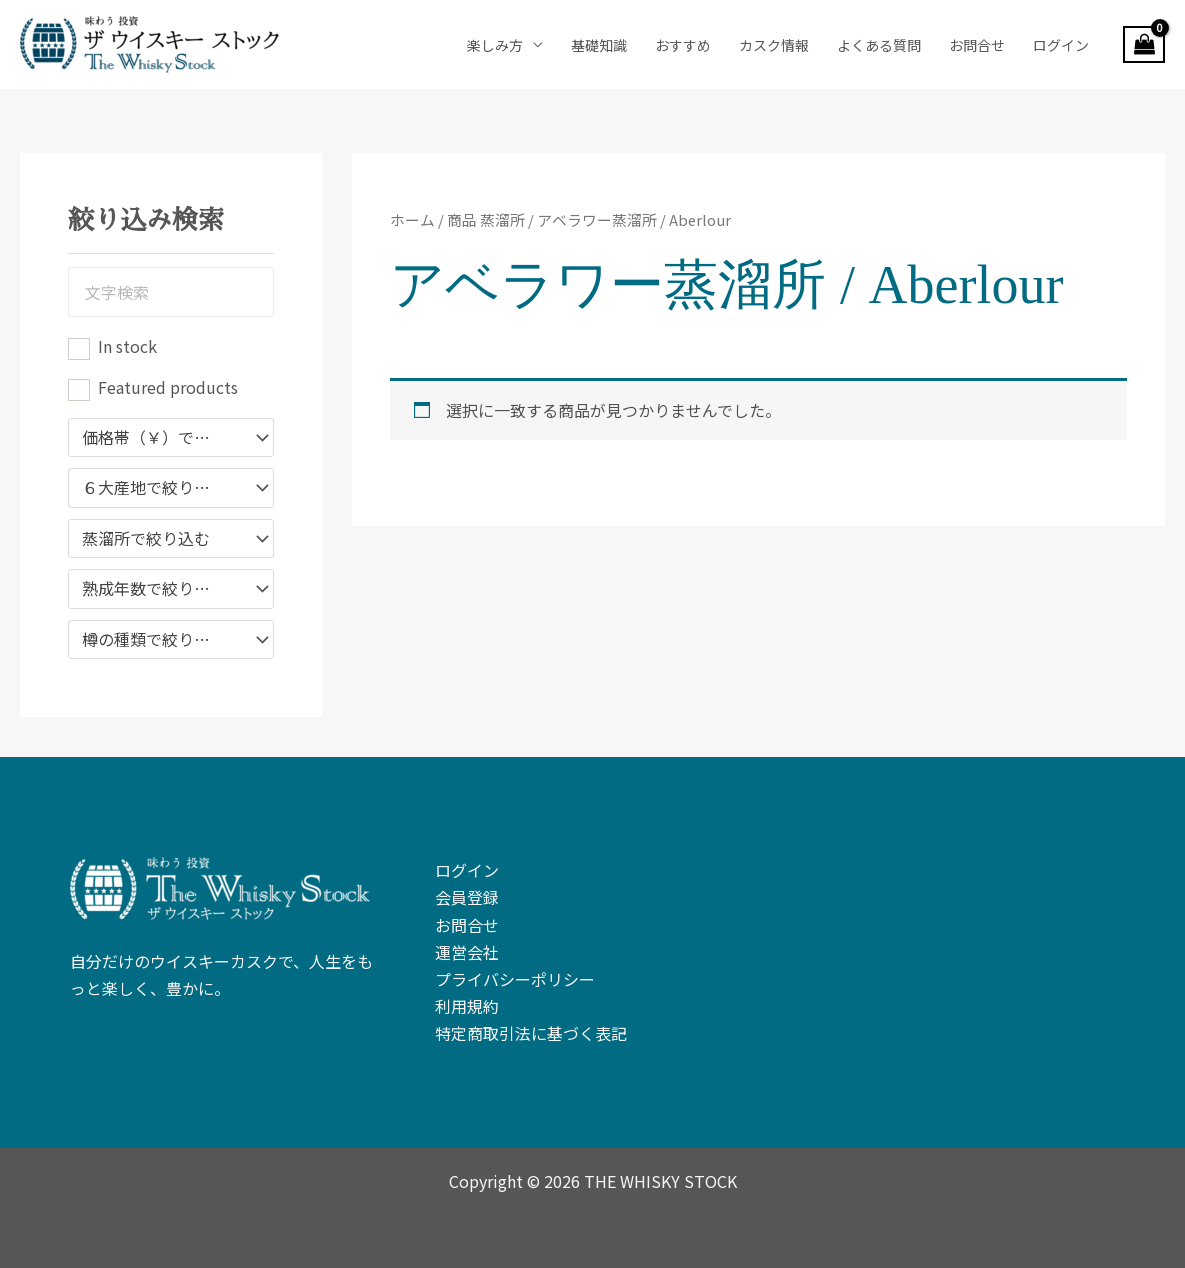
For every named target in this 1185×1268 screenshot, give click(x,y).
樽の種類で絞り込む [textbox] (154, 640)
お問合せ (977, 45)
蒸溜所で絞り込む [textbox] (146, 539)
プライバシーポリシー (515, 979)
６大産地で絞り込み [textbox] (154, 488)
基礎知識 (599, 45)
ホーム (412, 219)
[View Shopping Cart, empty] (1144, 45)
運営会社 (467, 952)
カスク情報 (774, 45)
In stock (127, 346)
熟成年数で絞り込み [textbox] (154, 589)
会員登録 (467, 897)
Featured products (168, 387)
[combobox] (171, 438)
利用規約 (467, 1006)
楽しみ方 (495, 45)
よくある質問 (879, 45)
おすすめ (683, 45)
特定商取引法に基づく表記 (531, 1033)
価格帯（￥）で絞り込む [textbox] (161, 438)
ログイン (1061, 45)
